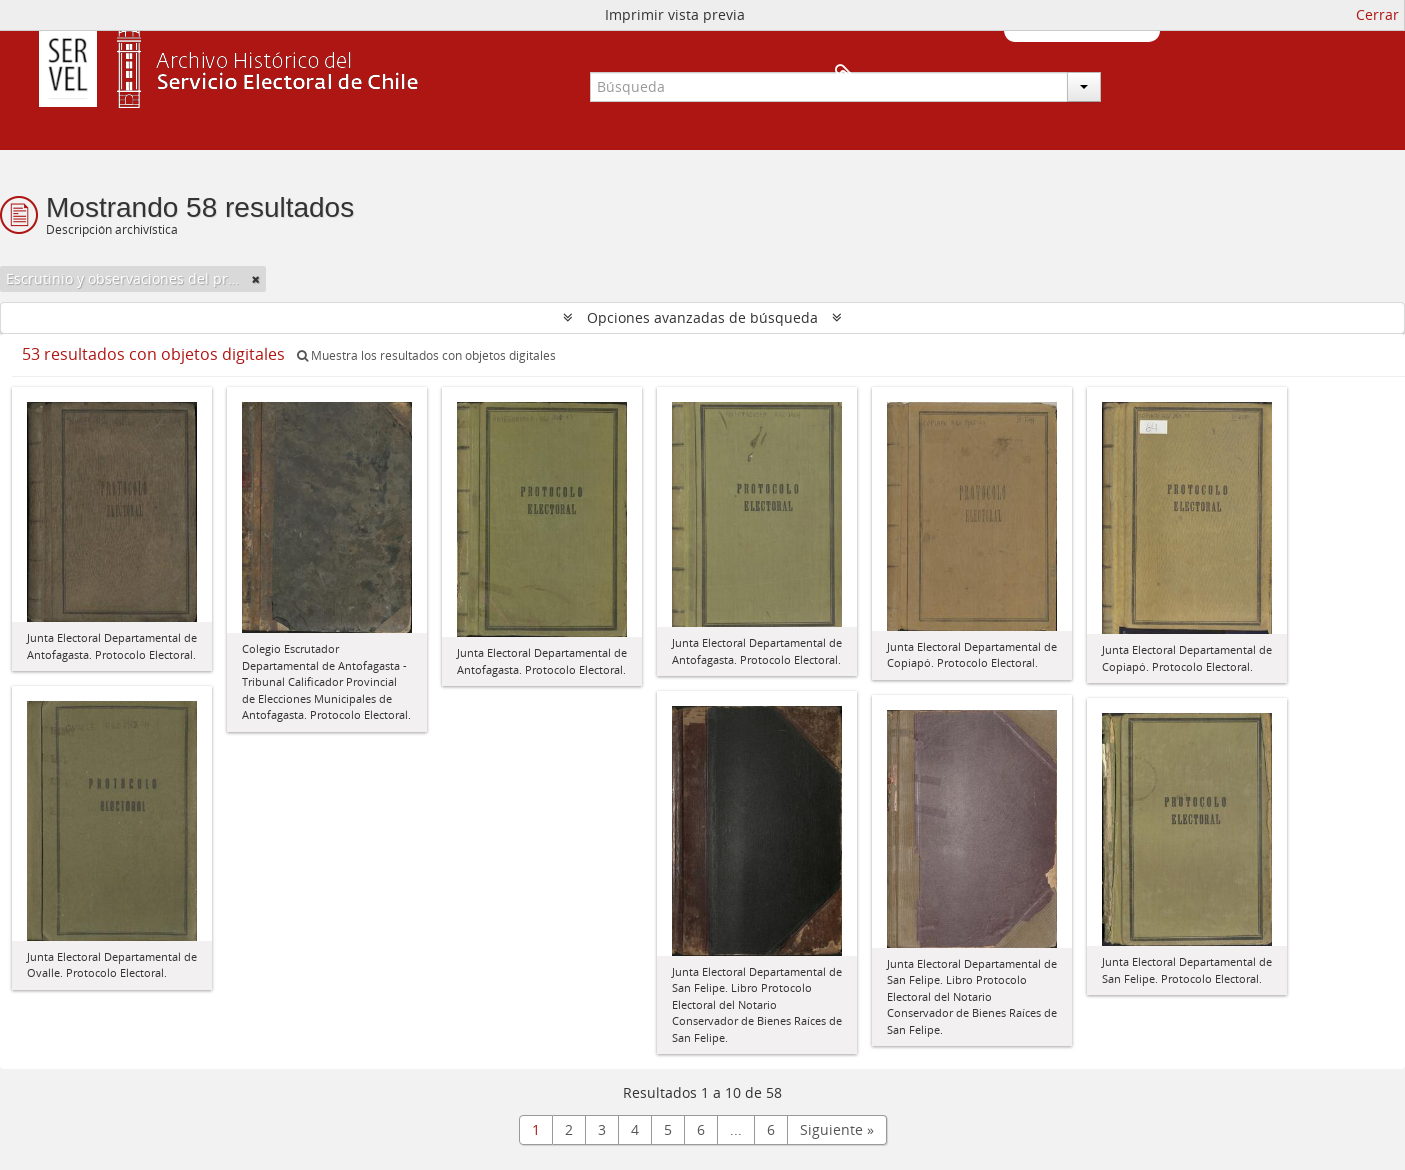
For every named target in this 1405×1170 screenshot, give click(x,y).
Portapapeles (1127, 76)
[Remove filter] (256, 279)
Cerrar (1377, 14)
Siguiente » (837, 1129)
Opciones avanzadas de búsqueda (702, 317)
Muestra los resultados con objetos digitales (426, 355)
